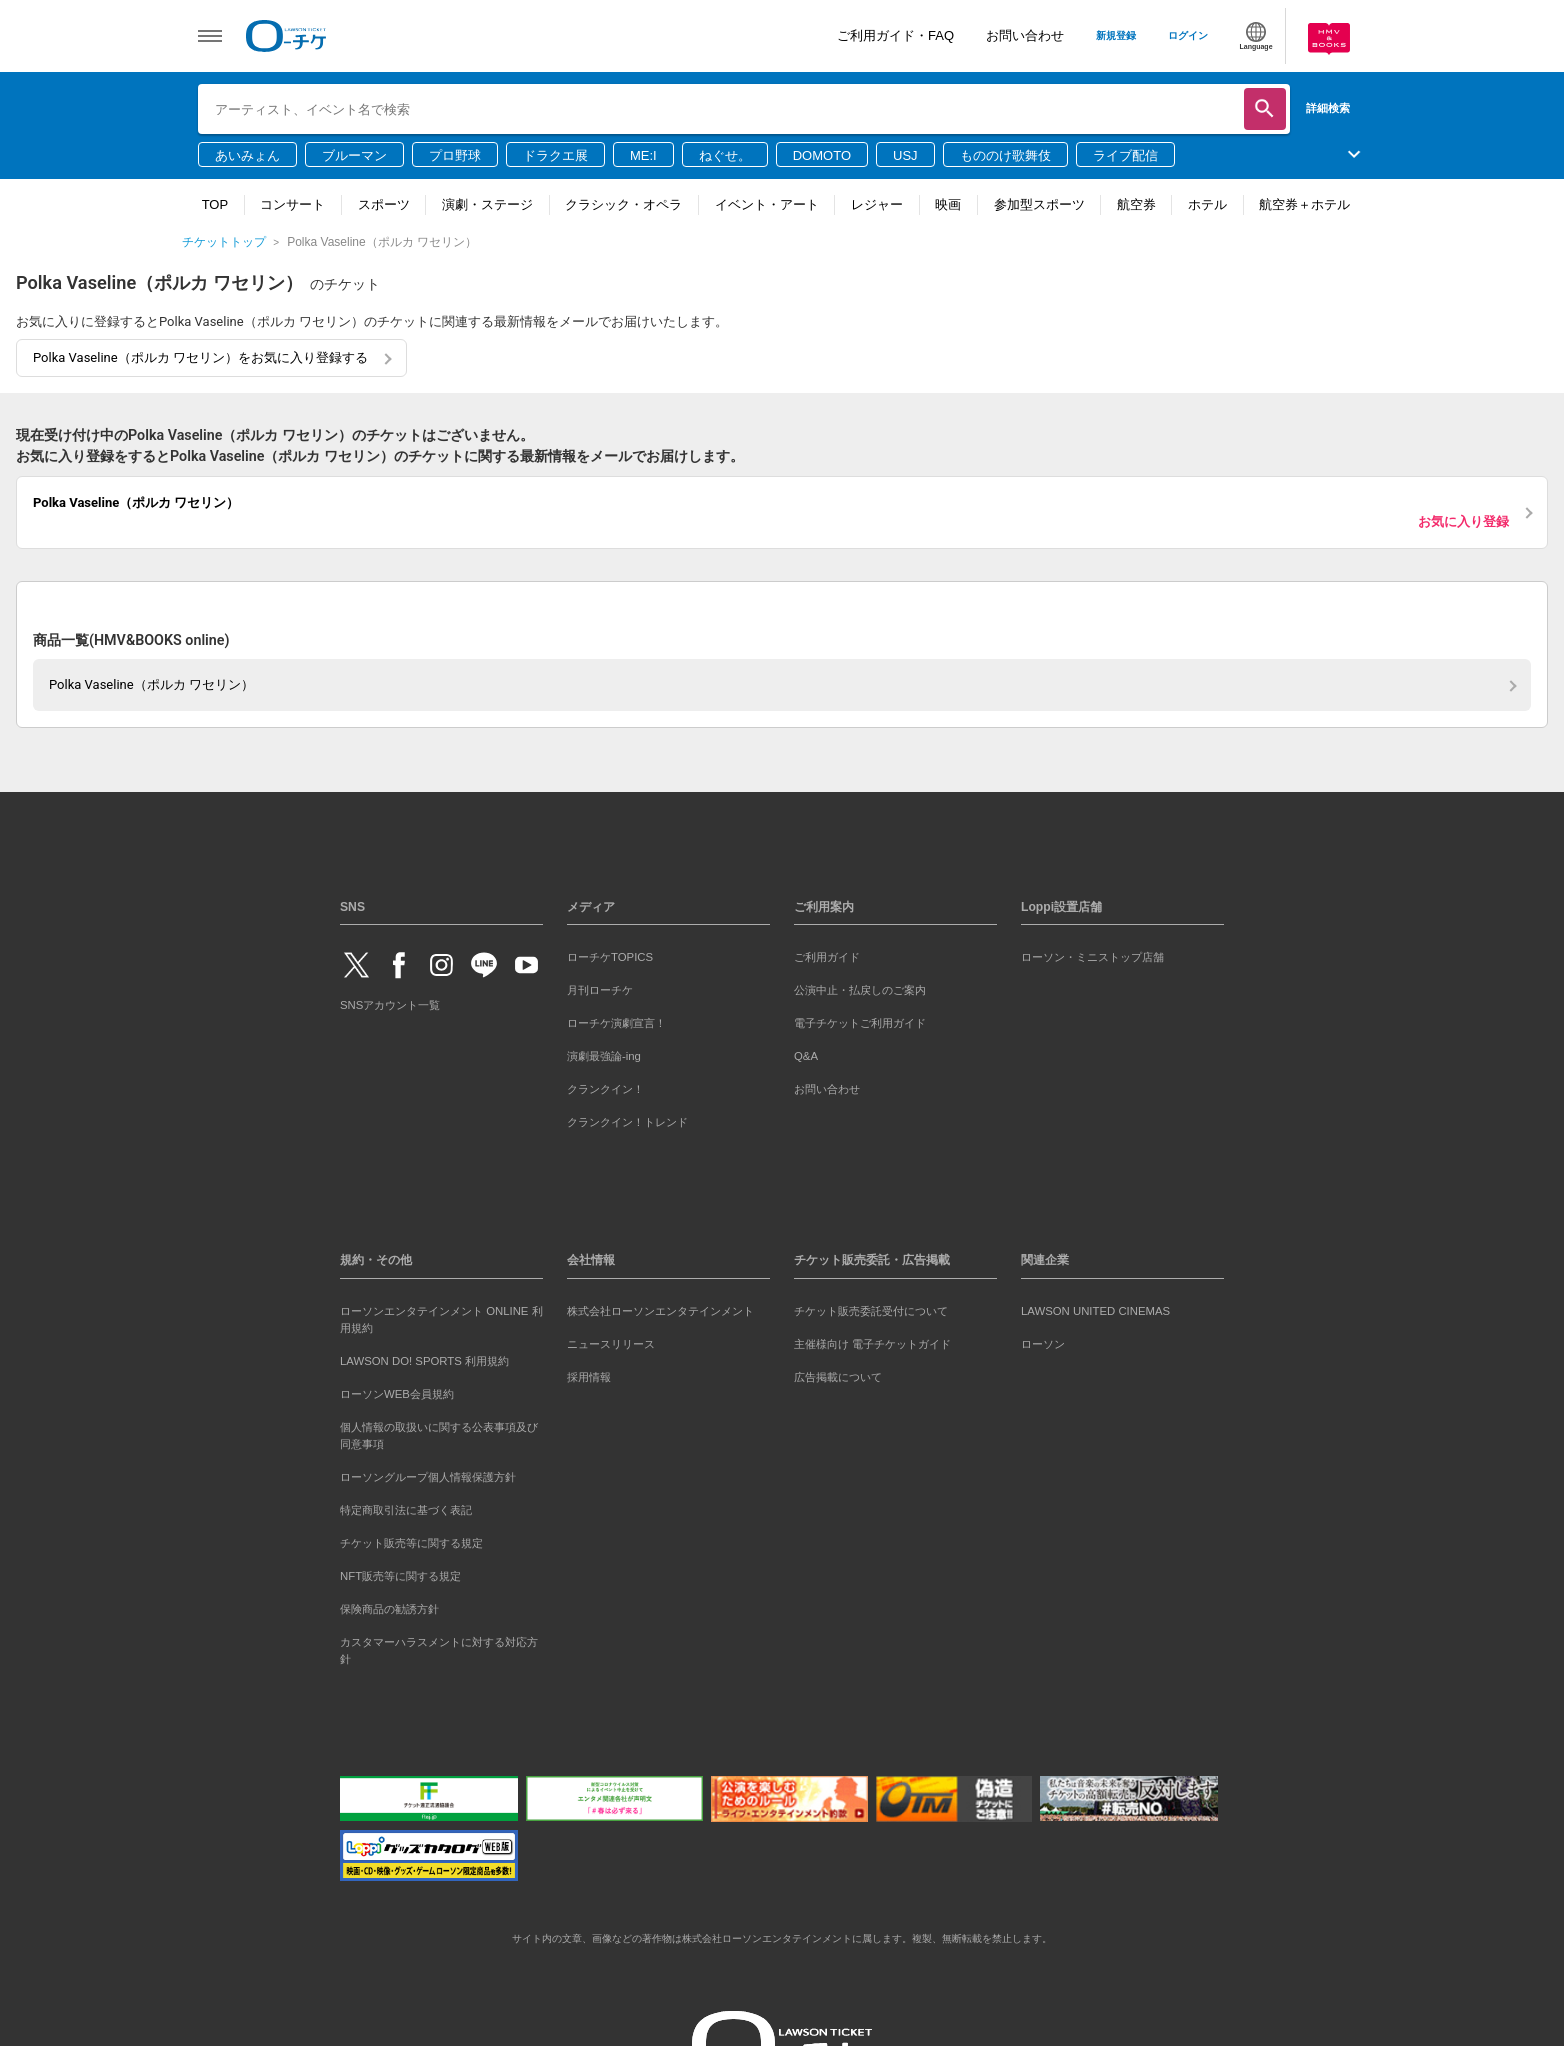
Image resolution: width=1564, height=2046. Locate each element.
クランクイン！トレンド (627, 1122)
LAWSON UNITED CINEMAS (1095, 1311)
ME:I (643, 155)
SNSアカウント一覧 (390, 1005)
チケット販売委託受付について (871, 1311)
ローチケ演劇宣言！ (616, 1023)
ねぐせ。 (725, 155)
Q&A (806, 1056)
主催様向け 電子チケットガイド (872, 1344)
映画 (948, 204)
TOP (215, 204)
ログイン (1188, 35)
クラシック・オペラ (623, 204)
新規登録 (1116, 35)
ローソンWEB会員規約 (397, 1394)
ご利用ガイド (827, 957)
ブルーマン (354, 155)
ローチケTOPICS (610, 957)
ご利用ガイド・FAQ (895, 35)
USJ (905, 155)
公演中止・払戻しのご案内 (860, 990)
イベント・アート (767, 204)
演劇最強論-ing (604, 1056)
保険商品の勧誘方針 (389, 1609)
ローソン (1043, 1344)
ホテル (1207, 204)
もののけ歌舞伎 (1005, 155)
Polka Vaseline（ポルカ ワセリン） (151, 684)
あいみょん (247, 155)
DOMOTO (822, 155)
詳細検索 (1328, 108)
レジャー (877, 204)
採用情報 (589, 1377)
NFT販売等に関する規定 (400, 1576)
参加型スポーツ (1039, 204)
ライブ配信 (1125, 155)
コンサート (292, 204)
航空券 (1136, 204)
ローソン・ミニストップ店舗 (1092, 957)
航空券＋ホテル (1304, 204)
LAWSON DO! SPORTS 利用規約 (424, 1361)
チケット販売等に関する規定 (411, 1543)
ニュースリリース (611, 1344)
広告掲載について (838, 1377)
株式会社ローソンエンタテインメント (660, 1311)
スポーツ (384, 204)
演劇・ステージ (487, 204)
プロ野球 (455, 155)
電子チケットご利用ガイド (860, 1023)
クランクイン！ (605, 1089)
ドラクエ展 (555, 155)
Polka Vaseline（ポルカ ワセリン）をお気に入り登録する (200, 357)
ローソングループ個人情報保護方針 (428, 1477)
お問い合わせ (1025, 35)
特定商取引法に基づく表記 (406, 1510)
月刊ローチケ (600, 990)
